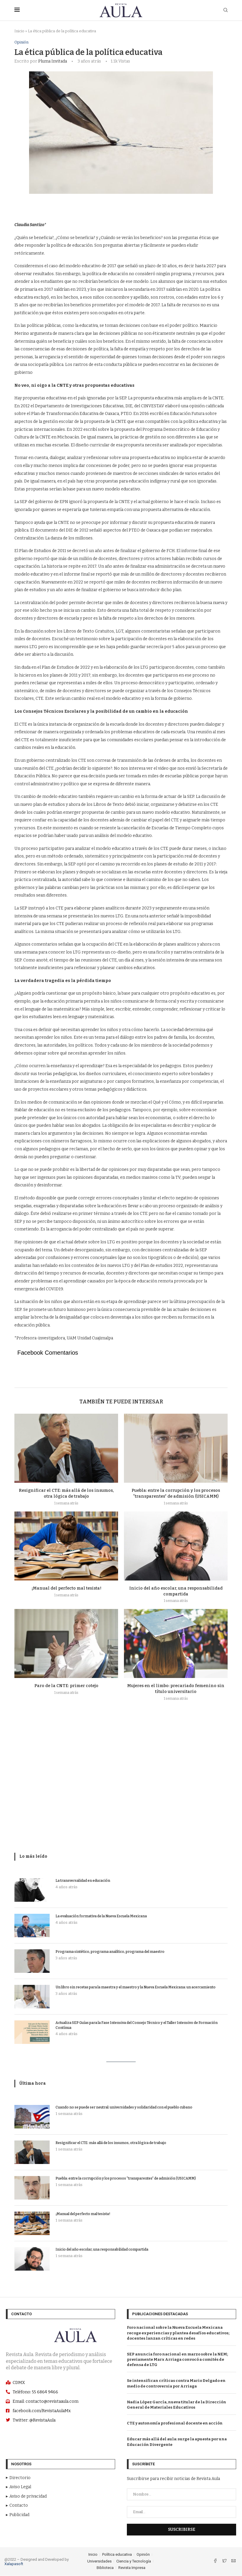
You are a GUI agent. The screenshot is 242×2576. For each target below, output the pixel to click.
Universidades (99, 2561)
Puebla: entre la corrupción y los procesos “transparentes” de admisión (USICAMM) (126, 2179)
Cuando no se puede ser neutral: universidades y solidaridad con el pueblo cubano (124, 2108)
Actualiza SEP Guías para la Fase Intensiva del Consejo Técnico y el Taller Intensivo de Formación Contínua (137, 2025)
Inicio (19, 31)
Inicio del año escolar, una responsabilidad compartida (102, 2250)
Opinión (21, 42)
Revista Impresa (131, 2567)
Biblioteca (105, 2567)
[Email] (233, 2561)
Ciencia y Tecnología (133, 2561)
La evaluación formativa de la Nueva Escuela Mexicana (101, 1916)
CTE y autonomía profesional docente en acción (175, 2423)
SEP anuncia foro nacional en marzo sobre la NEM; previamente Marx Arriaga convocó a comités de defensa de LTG (177, 2359)
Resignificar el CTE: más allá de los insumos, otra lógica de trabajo (111, 2143)
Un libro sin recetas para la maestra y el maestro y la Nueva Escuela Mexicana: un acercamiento (136, 1987)
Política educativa (117, 2555)
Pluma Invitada (52, 61)
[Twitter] (224, 2561)
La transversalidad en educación (83, 1881)
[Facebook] (215, 2561)
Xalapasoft (13, 2564)
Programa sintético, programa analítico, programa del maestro (110, 1952)
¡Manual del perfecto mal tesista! (66, 1588)
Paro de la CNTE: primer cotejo (66, 1686)
